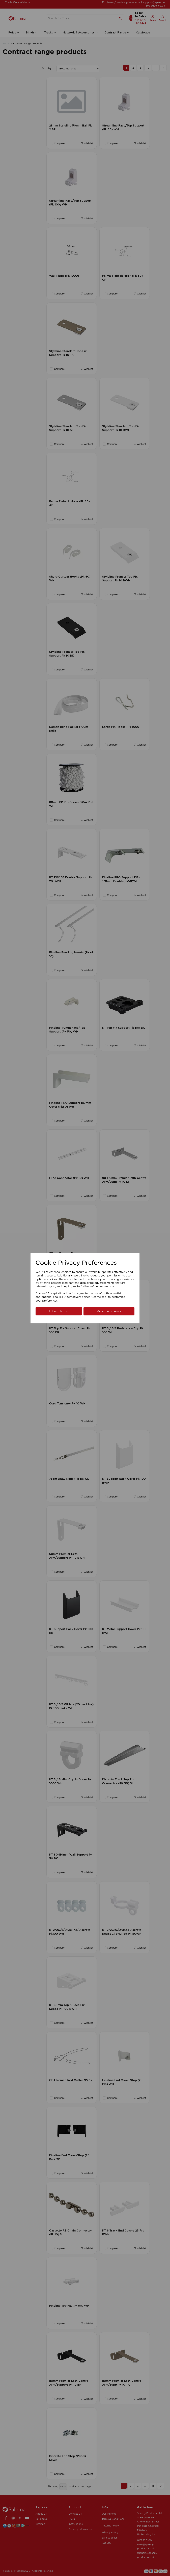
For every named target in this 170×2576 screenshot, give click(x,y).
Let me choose (58, 1311)
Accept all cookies (109, 1311)
